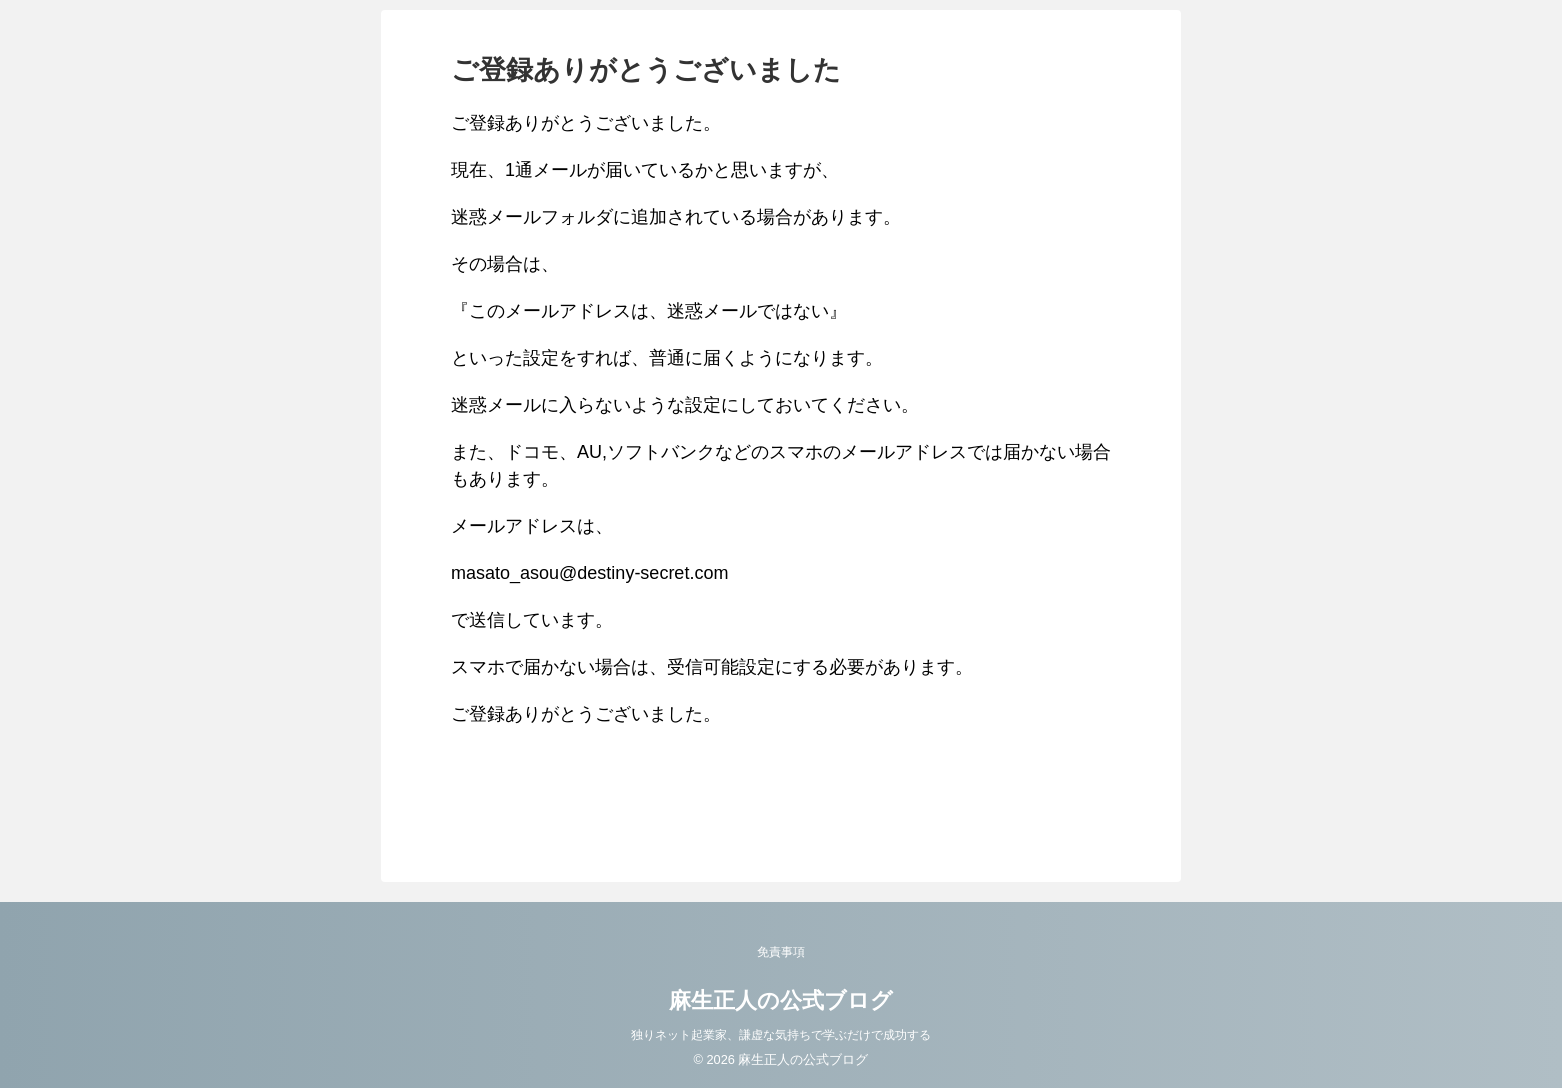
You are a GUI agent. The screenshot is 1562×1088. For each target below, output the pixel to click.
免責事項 (781, 952)
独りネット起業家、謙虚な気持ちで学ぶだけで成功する (781, 1035)
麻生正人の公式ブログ (781, 1000)
